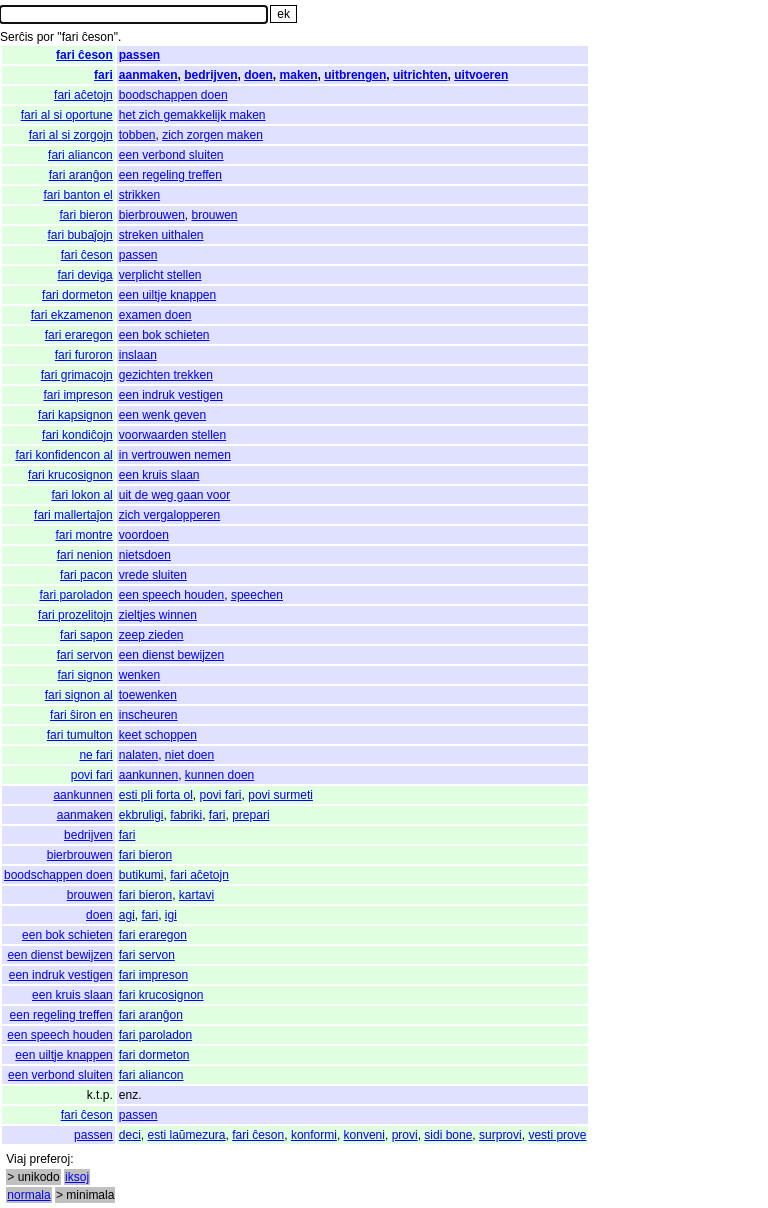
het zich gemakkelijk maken (192, 115)
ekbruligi (141, 815)
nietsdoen (145, 555)
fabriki (186, 815)
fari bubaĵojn (79, 235)
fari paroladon (75, 595)
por (45, 37)
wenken (139, 675)
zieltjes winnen (158, 615)
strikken (139, 195)
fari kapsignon (75, 415)
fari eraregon (79, 335)
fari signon (84, 675)
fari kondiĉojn (77, 435)
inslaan (138, 355)
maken (299, 75)
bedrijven (210, 75)
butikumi (141, 875)
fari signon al (79, 695)
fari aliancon (80, 155)
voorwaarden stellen (172, 435)
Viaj (16, 1159)
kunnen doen (219, 775)
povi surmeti (280, 795)
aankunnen (148, 775)
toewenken (148, 695)
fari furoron (84, 355)
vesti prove (557, 1135)
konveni (364, 1135)
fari (103, 75)
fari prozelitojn (75, 615)
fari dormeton (77, 295)
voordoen (144, 535)
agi (127, 915)
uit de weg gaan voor (174, 495)
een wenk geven (162, 415)
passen (139, 55)
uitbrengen (355, 75)
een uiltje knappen (167, 295)
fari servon (85, 655)
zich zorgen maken (212, 135)
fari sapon (86, 635)
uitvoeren (481, 75)
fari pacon (86, 575)
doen (258, 75)
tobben (137, 135)
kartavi (196, 895)
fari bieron (85, 215)
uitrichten (420, 75)
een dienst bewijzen (171, 655)
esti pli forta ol (156, 795)
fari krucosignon (70, 475)
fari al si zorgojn (71, 135)
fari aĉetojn (83, 95)
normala (28, 1195)
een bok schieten (164, 335)
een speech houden (171, 595)
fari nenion (85, 555)
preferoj (49, 1159)
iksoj (77, 1177)
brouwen (215, 215)
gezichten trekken (166, 375)
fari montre (83, 535)
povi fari (92, 775)
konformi (314, 1135)
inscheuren (148, 715)
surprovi (500, 1135)
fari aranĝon (81, 175)
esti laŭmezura (186, 1135)
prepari (250, 815)
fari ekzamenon (72, 315)
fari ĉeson (84, 55)
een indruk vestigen (171, 395)
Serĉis (16, 37)
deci (130, 1135)
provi (405, 1135)
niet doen (189, 755)
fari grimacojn (77, 375)
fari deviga (84, 275)
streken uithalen (161, 235)
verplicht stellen (160, 275)
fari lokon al (81, 495)
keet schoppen (158, 735)
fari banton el (77, 195)
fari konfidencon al (63, 455)
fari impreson (77, 395)
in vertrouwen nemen (175, 455)
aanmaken (148, 75)
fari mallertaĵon (73, 515)
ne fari (95, 755)
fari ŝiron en (81, 715)
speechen (257, 595)
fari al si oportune (67, 115)
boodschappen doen (173, 95)
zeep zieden (151, 635)
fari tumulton (80, 735)
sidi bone (448, 1135)
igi (171, 915)
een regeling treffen (170, 175)
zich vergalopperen (169, 515)
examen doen (155, 315)
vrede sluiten (153, 575)
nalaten (138, 755)
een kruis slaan (159, 475)
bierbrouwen (152, 215)
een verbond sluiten (171, 155)
